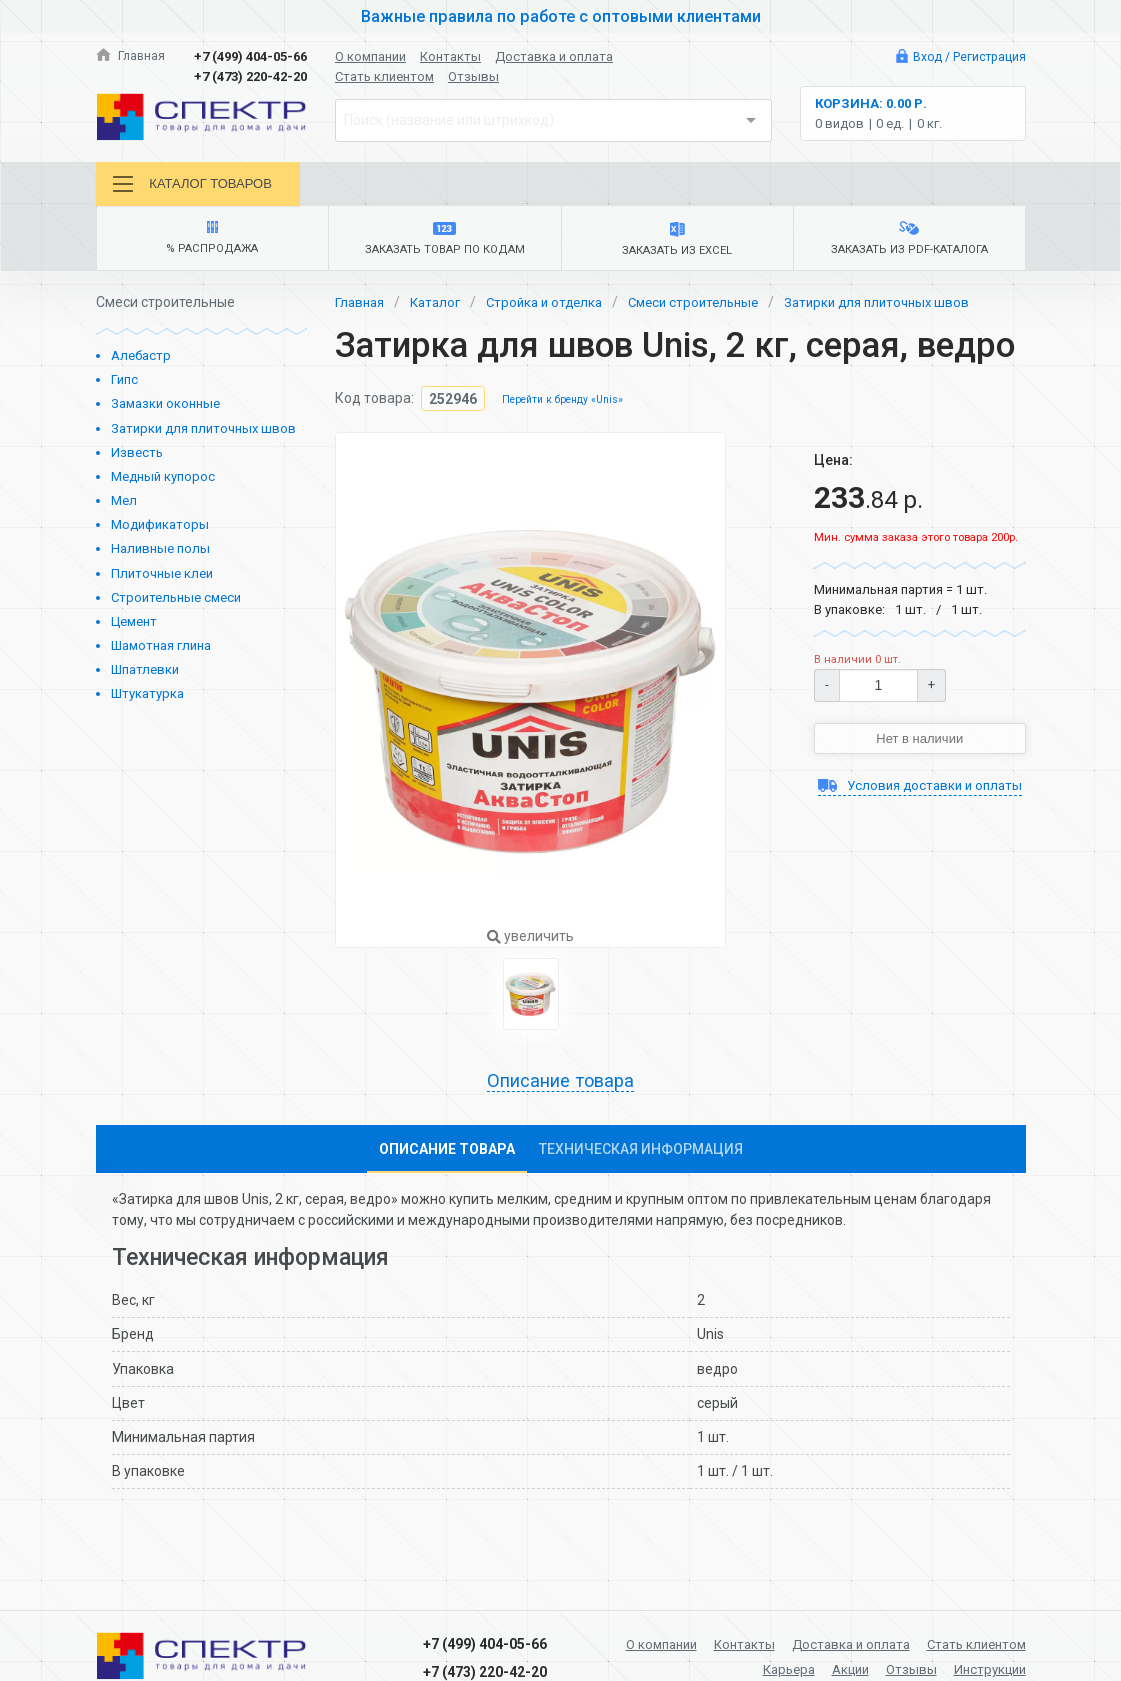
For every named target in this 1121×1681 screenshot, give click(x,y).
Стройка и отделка (555, 308)
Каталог (441, 308)
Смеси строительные (712, 308)
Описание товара (561, 1088)
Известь (137, 458)
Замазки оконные (165, 410)
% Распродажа (212, 243)
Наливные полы (160, 555)
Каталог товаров (197, 184)
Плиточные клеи (162, 579)
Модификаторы (160, 531)
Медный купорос (163, 482)
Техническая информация (641, 1157)
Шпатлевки (145, 675)
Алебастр (141, 361)
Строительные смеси (176, 603)
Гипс (124, 386)
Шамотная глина (161, 651)
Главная (132, 56)
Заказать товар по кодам (444, 243)
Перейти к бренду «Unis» (567, 406)
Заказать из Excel (677, 244)
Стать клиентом (384, 76)
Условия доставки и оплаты (919, 804)
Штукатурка (147, 700)
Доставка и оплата (554, 56)
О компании (370, 56)
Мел (124, 506)
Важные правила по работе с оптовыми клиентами (561, 16)
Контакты (450, 56)
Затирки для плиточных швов (203, 434)
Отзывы (473, 76)
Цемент (134, 627)
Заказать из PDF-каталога (909, 244)
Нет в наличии (920, 746)
